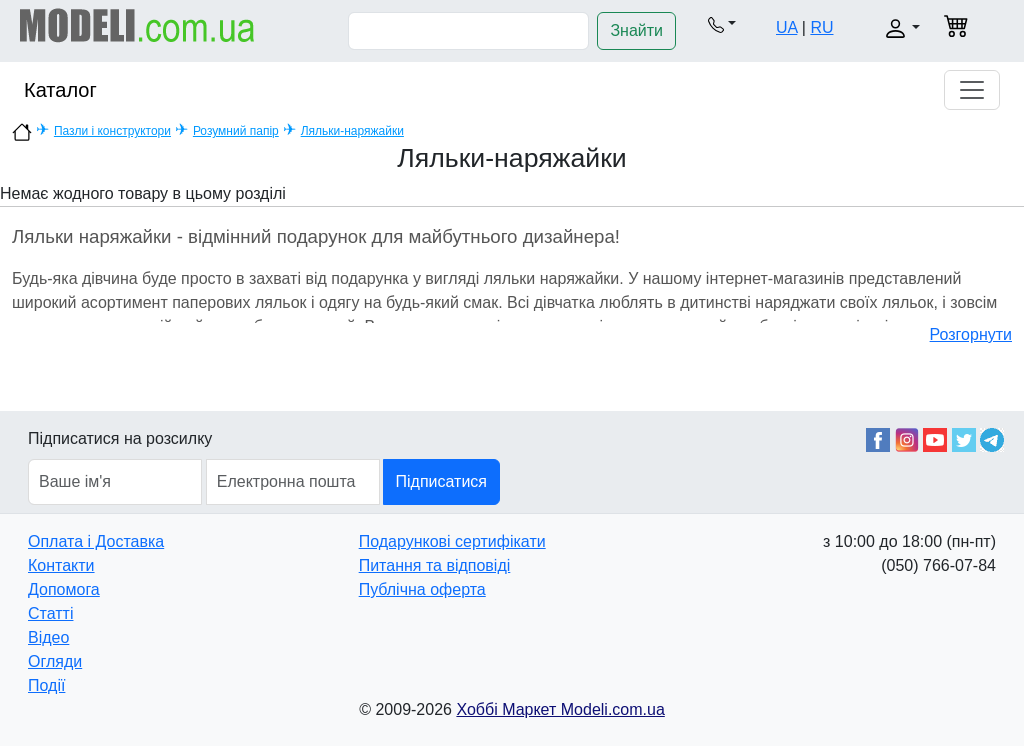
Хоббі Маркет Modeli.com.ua (560, 709)
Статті (50, 613)
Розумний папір (236, 131)
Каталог (60, 90)
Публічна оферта (422, 589)
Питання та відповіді (435, 565)
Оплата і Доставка (96, 541)
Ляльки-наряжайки (352, 131)
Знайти (636, 30)
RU (821, 27)
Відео (48, 637)
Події (46, 685)
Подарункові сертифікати (452, 541)
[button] (722, 24)
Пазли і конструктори (112, 131)
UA (786, 27)
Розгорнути (971, 334)
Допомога (64, 589)
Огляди (55, 661)
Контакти (61, 565)
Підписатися (441, 481)
